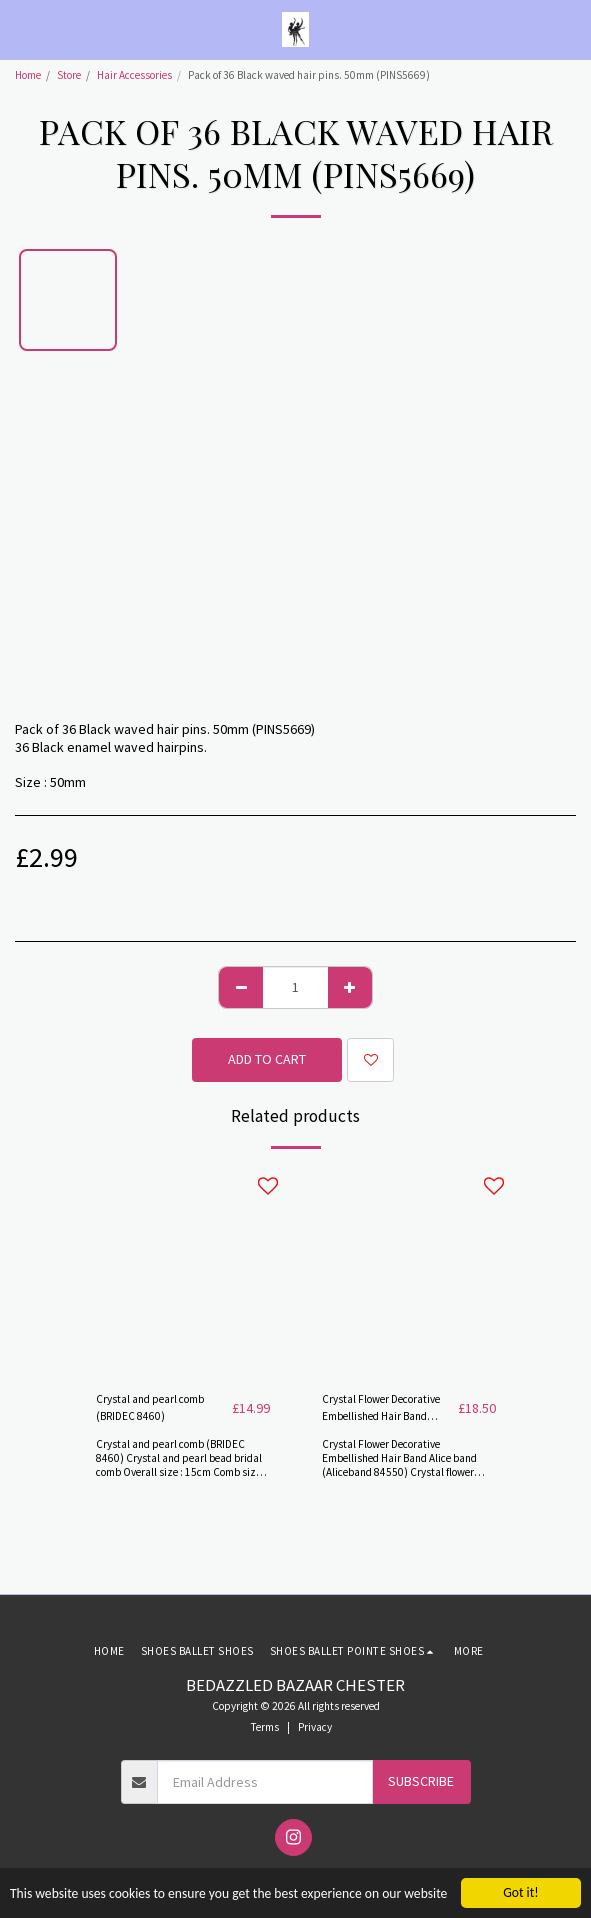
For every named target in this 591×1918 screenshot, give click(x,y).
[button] (22, 28)
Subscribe (421, 1781)
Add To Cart (267, 1059)
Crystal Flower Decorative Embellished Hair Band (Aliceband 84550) (381, 1408)
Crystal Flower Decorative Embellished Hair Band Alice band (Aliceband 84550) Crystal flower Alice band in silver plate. (399, 1465)
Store (69, 75)
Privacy (315, 1727)
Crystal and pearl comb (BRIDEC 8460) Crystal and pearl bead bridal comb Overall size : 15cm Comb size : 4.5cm (181, 1465)
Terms (265, 1727)
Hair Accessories (134, 75)
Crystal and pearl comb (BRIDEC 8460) (150, 1407)
